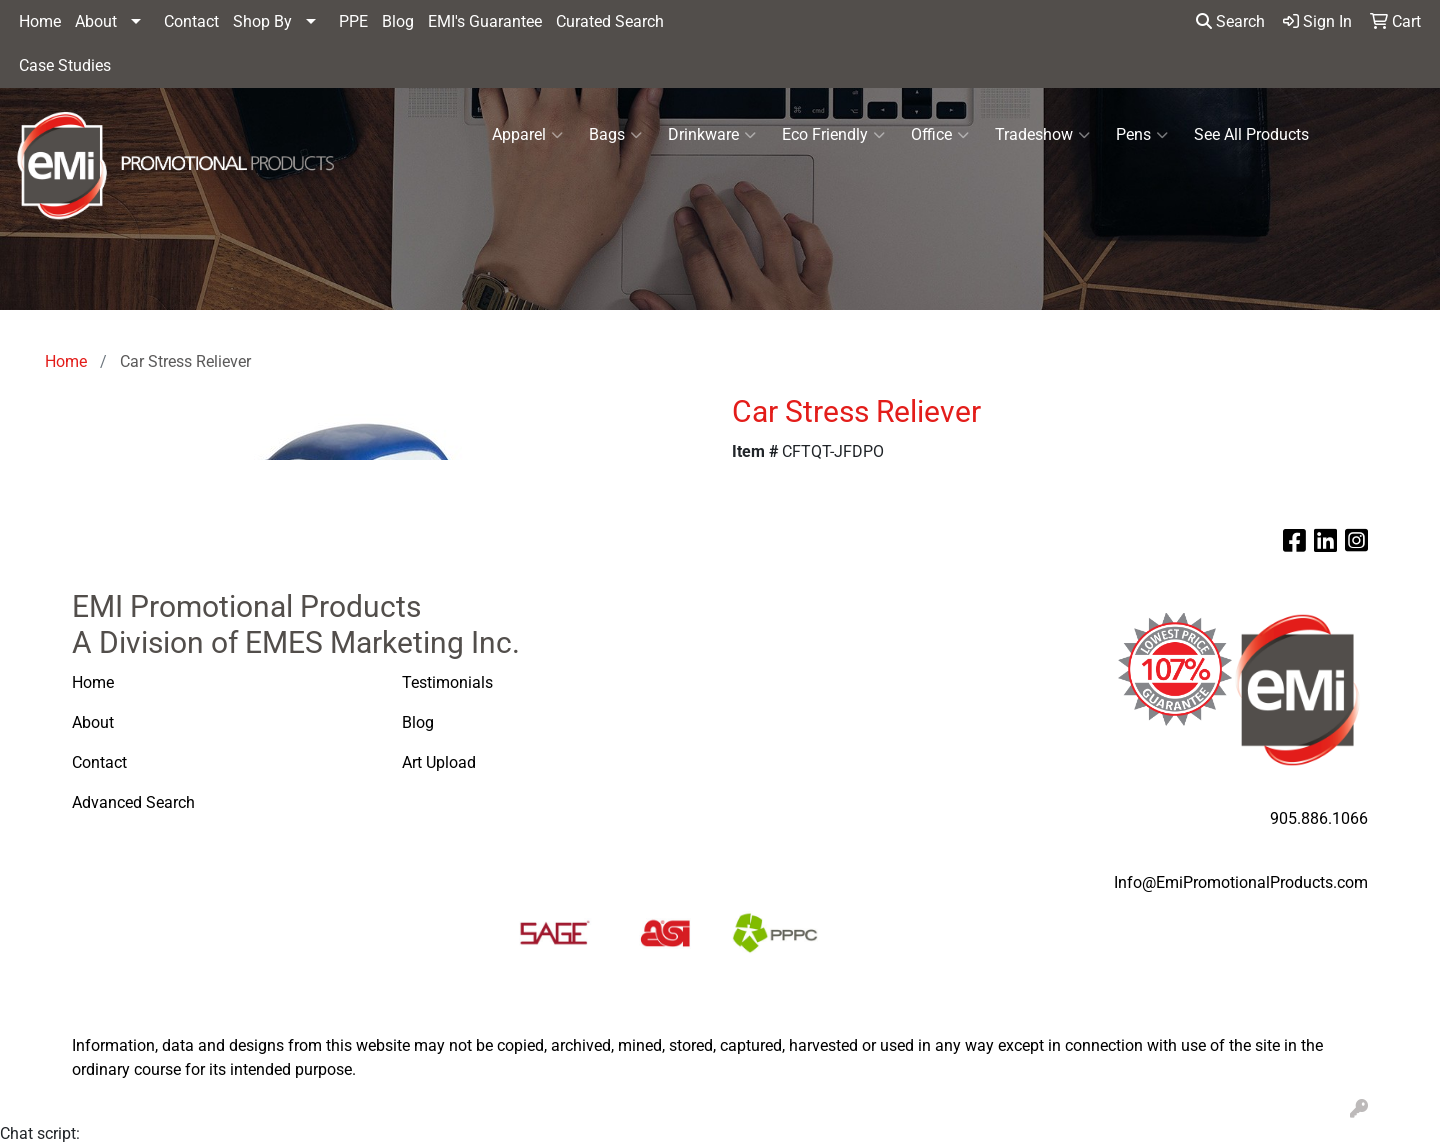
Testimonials (447, 682)
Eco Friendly (833, 135)
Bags (615, 135)
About (96, 21)
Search (1230, 21)
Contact (191, 21)
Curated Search (610, 21)
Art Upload (441, 762)
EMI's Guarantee (485, 21)
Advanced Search (135, 802)
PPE (353, 21)
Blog (398, 21)
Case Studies (65, 65)
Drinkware (712, 135)
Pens (1142, 135)
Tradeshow (1042, 135)
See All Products (1251, 134)
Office (940, 135)
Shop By (262, 21)
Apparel (527, 135)
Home (40, 21)
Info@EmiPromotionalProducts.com (1241, 882)
